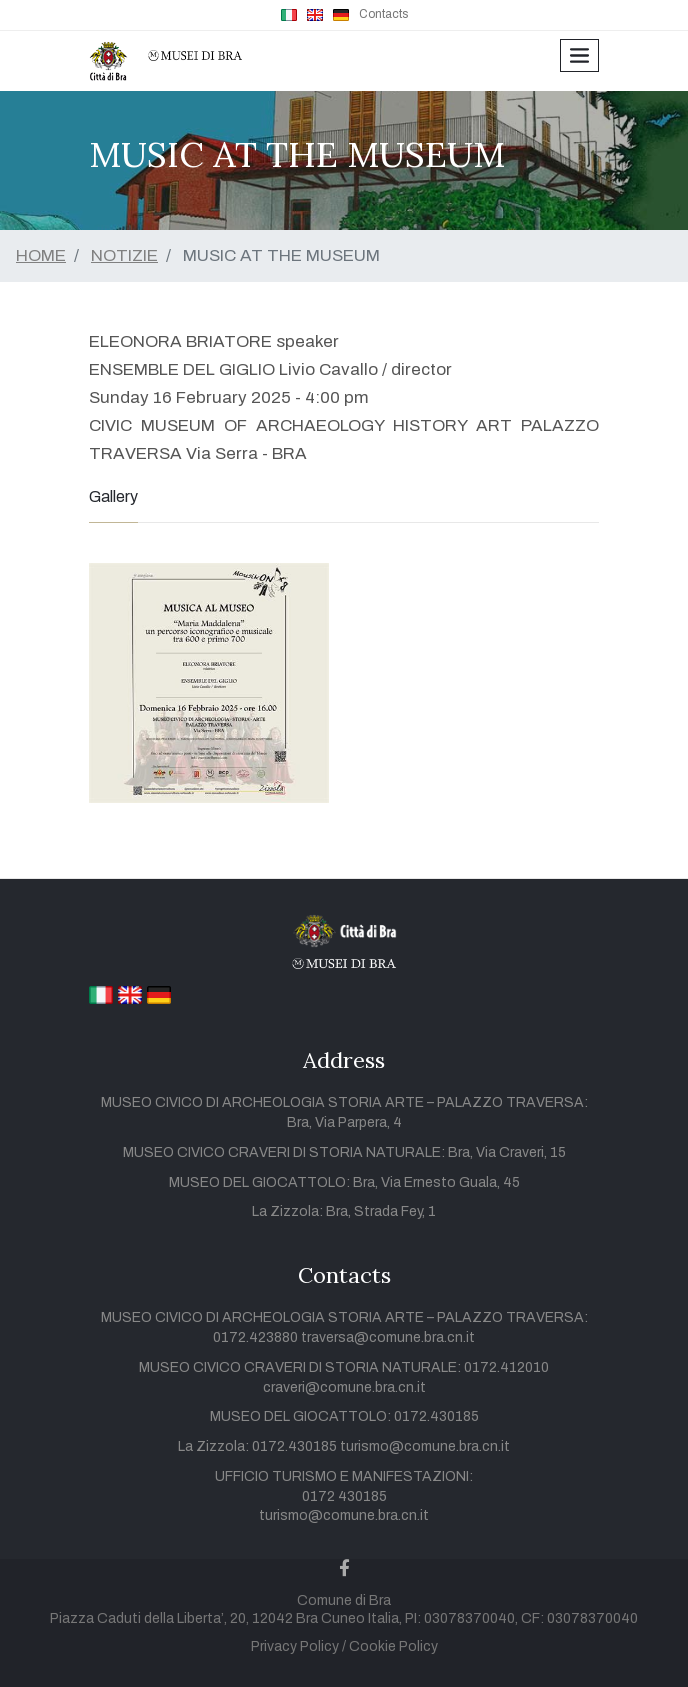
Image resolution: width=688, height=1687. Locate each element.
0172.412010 (506, 1367)
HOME (41, 255)
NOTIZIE (124, 255)
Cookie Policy (393, 1646)
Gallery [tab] (113, 496)
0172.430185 (436, 1416)
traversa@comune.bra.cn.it (388, 1337)
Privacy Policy (295, 1646)
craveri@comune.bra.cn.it (344, 1387)
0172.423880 (257, 1337)
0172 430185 (344, 1496)
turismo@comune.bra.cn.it (425, 1446)
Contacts (383, 14)
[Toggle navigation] (579, 55)
